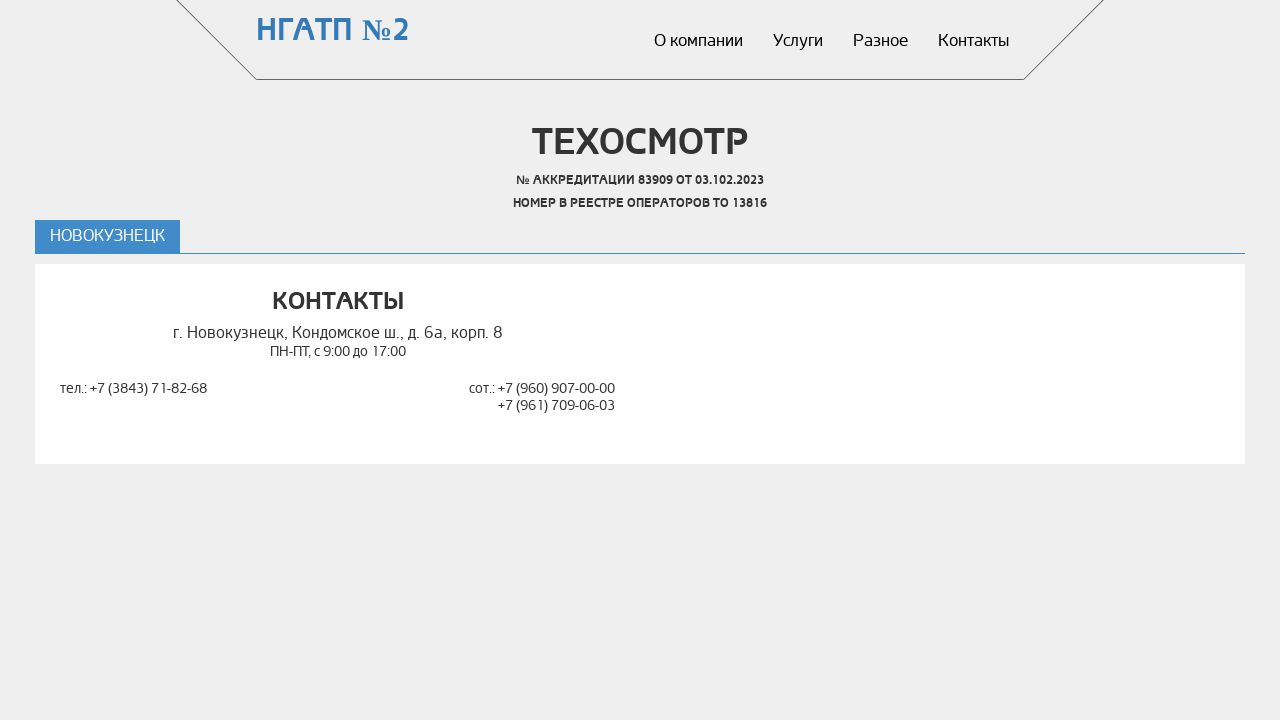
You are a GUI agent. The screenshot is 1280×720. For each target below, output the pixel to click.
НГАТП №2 (333, 30)
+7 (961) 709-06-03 (556, 405)
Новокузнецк (107, 236)
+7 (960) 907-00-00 (556, 388)
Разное (880, 40)
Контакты (973, 40)
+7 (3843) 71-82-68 (148, 388)
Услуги (798, 40)
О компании (698, 40)
